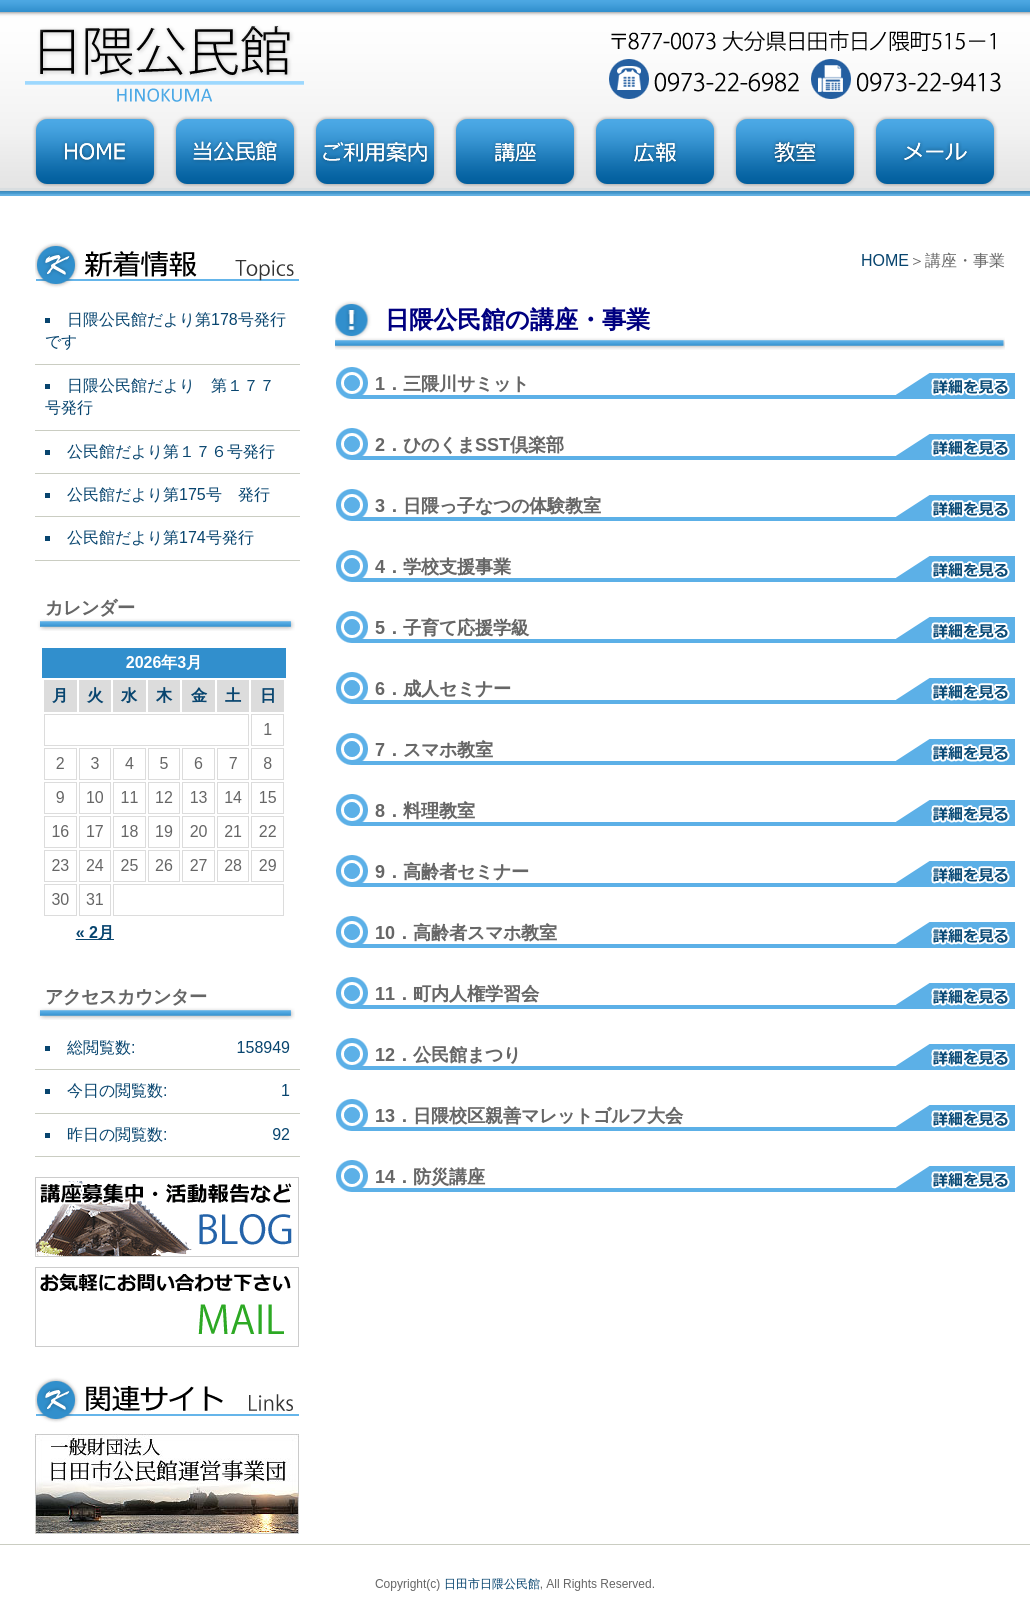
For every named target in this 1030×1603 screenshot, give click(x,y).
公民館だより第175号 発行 (168, 494)
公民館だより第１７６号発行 (171, 451)
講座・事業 (515, 152)
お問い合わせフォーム (935, 152)
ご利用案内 (375, 152)
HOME (885, 260)
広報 (655, 152)
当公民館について (235, 152)
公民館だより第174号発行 (160, 537)
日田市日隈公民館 (492, 1584)
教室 (795, 152)
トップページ (95, 152)
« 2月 (95, 932)
